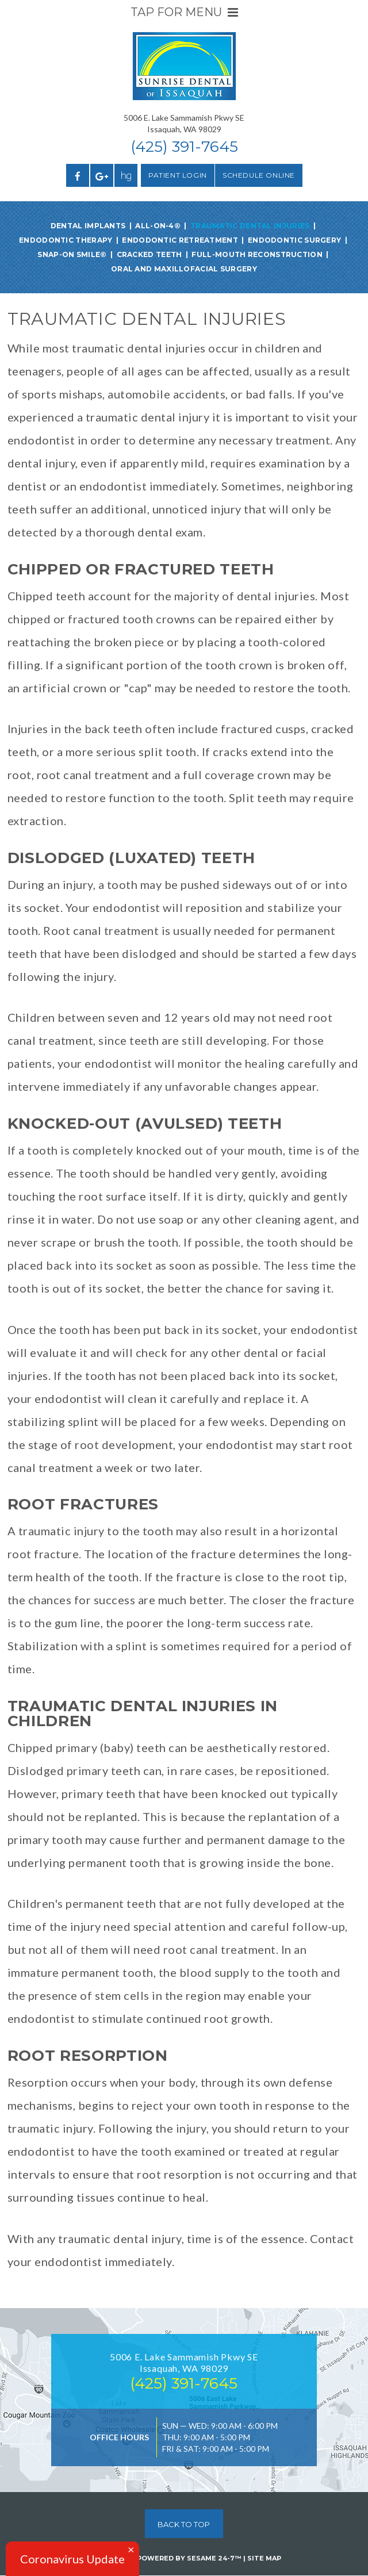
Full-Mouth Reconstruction (257, 254)
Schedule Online (259, 175)
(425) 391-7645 (184, 146)
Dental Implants (88, 225)
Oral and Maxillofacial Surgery (184, 268)
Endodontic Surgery (294, 240)
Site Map (264, 2558)
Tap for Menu (184, 12)
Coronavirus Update (72, 2559)
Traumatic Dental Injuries (250, 225)
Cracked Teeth (149, 254)
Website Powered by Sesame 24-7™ (163, 2558)
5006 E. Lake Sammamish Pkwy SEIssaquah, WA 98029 (184, 123)
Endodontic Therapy (65, 240)
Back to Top (184, 2524)
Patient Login (177, 175)
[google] (101, 175)
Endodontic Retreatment (180, 240)
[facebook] (77, 175)
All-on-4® (158, 225)
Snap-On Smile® (71, 254)
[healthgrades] (125, 175)
